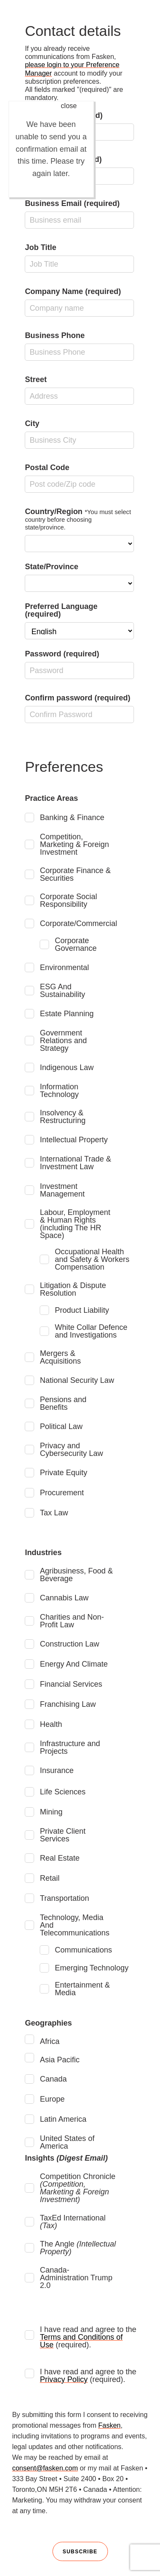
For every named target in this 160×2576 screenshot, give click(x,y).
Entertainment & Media (82, 1989)
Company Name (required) (79, 302)
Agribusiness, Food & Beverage (76, 1575)
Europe (52, 2099)
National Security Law (77, 1380)
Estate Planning (66, 1013)
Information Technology (59, 1090)
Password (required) (79, 664)
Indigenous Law (66, 1067)
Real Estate (59, 1858)
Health (51, 1724)
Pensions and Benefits (63, 1403)
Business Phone (79, 346)
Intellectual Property (74, 1139)
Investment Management (62, 1190)
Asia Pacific (59, 2060)
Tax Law (54, 1513)
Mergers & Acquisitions (60, 1357)
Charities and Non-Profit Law (72, 1621)
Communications (83, 1950)
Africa (49, 2041)
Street (79, 390)
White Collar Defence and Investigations (91, 1331)
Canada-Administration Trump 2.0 (76, 2278)
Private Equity (63, 1472)
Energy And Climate (74, 1664)
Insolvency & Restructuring (62, 1117)
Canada (53, 2079)
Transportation (64, 1898)
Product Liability (82, 1310)
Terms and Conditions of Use (81, 2341)
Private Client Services (62, 1835)
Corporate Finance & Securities (75, 874)
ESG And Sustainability (62, 990)
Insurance (56, 1770)
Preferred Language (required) (79, 620)
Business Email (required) (79, 214)
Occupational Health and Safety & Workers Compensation (92, 1259)
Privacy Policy (63, 2379)
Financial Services (71, 1684)
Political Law (61, 1426)
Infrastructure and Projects (70, 1747)
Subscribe (80, 2552)
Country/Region (79, 529)
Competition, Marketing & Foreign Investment (74, 844)
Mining (51, 1812)
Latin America (63, 2119)
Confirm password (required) (79, 708)
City (79, 434)
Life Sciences (62, 1792)
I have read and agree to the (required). (88, 2337)
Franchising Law (68, 1704)
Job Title (79, 258)
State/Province (79, 577)
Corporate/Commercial (78, 923)
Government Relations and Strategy (63, 1041)
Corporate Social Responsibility (68, 900)
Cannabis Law (64, 1598)
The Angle (78, 2248)
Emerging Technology (91, 1968)
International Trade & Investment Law (75, 1163)
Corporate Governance (75, 944)
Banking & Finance (72, 817)
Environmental (64, 967)
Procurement (62, 1492)
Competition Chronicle (77, 2188)
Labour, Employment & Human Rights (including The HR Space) (75, 1224)
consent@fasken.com (45, 2468)
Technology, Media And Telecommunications (74, 1925)
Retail (49, 1878)
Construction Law (69, 1644)
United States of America (67, 2142)
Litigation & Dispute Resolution (73, 1289)
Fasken (109, 2425)
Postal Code (79, 478)
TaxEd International (72, 2222)
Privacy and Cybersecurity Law (71, 1449)
